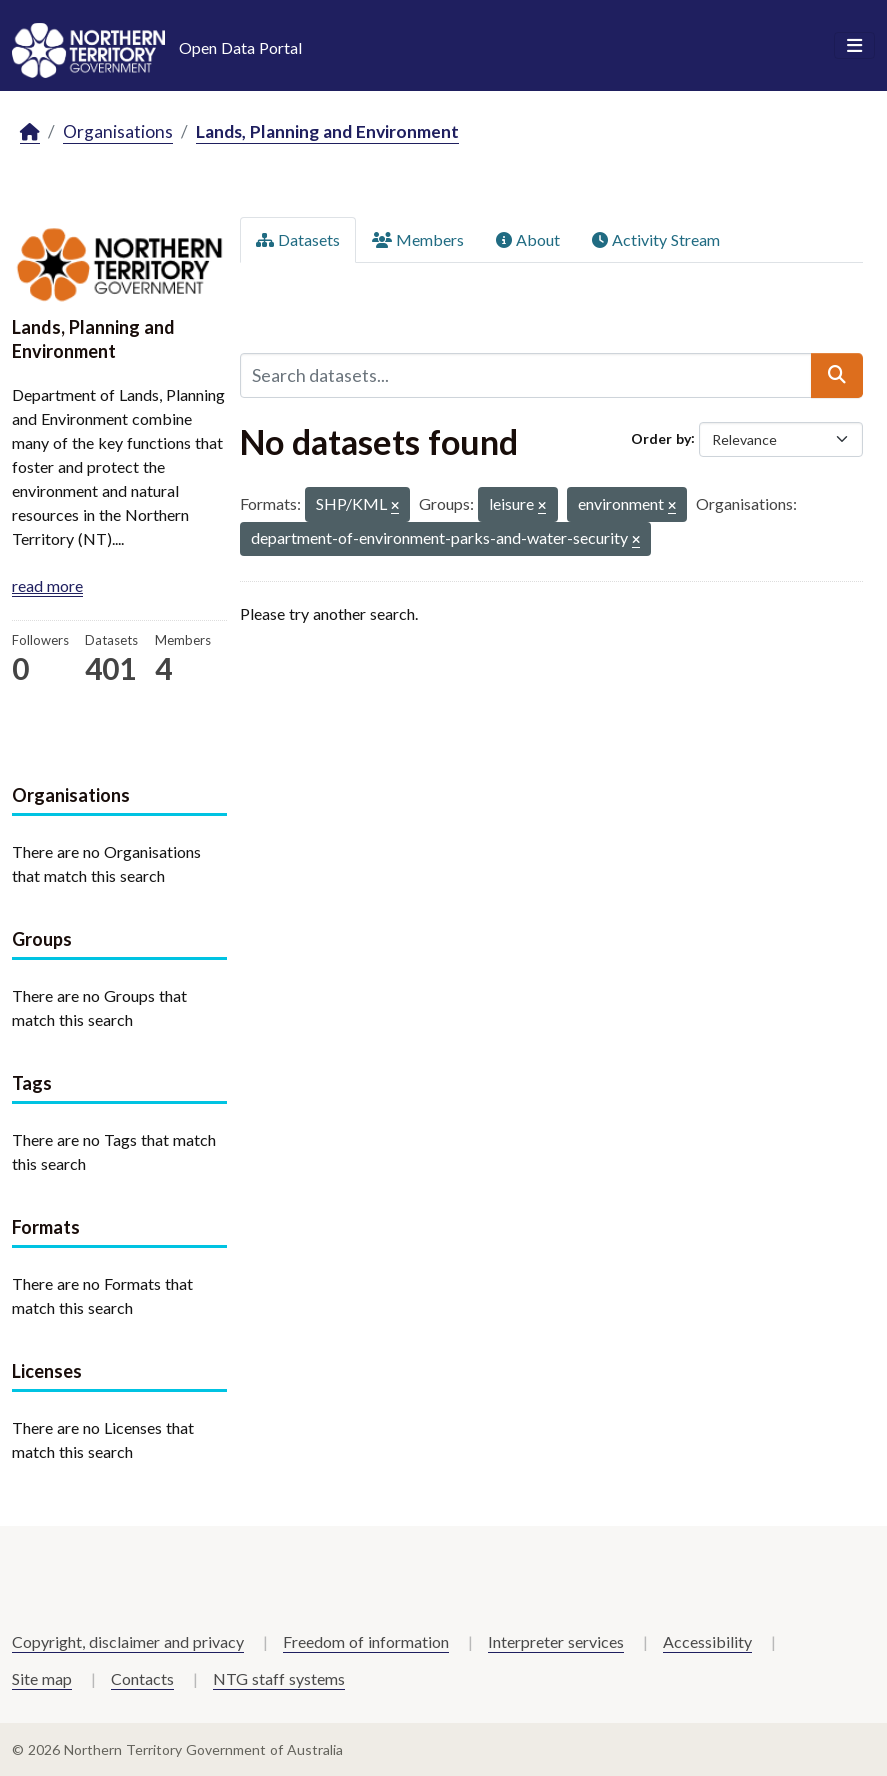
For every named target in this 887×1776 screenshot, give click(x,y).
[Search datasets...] (526, 375)
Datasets (298, 239)
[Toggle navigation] (854, 46)
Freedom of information (366, 1641)
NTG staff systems (279, 1678)
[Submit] (837, 375)
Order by (661, 437)
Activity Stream (656, 239)
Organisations (118, 131)
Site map (42, 1678)
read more (47, 585)
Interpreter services (556, 1641)
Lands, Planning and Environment (327, 131)
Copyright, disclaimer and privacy (128, 1641)
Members (418, 239)
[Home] (30, 132)
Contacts (142, 1678)
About (528, 239)
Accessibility (707, 1641)
